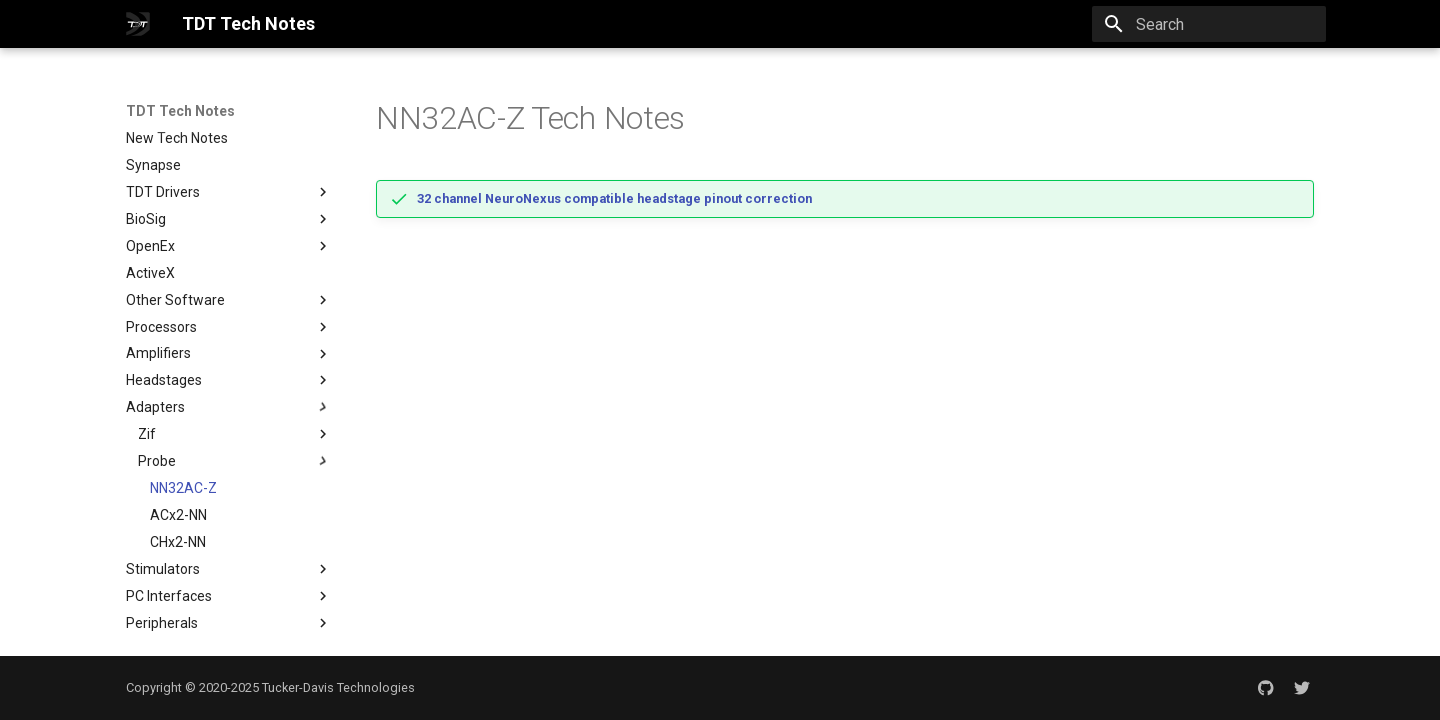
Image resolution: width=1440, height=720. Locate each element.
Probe (235, 461)
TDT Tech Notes (180, 111)
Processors (229, 327)
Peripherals (229, 623)
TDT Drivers (163, 192)
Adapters (229, 407)
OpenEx (150, 246)
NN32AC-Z (183, 488)
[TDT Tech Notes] (138, 24)
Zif (147, 434)
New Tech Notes (177, 138)
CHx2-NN (178, 542)
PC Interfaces (229, 596)
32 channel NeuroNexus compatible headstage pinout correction (614, 198)
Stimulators (229, 569)
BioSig (229, 219)
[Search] (1209, 24)
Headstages (229, 380)
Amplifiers (229, 354)
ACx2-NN (178, 515)
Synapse (153, 165)
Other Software (229, 300)
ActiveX (150, 273)
